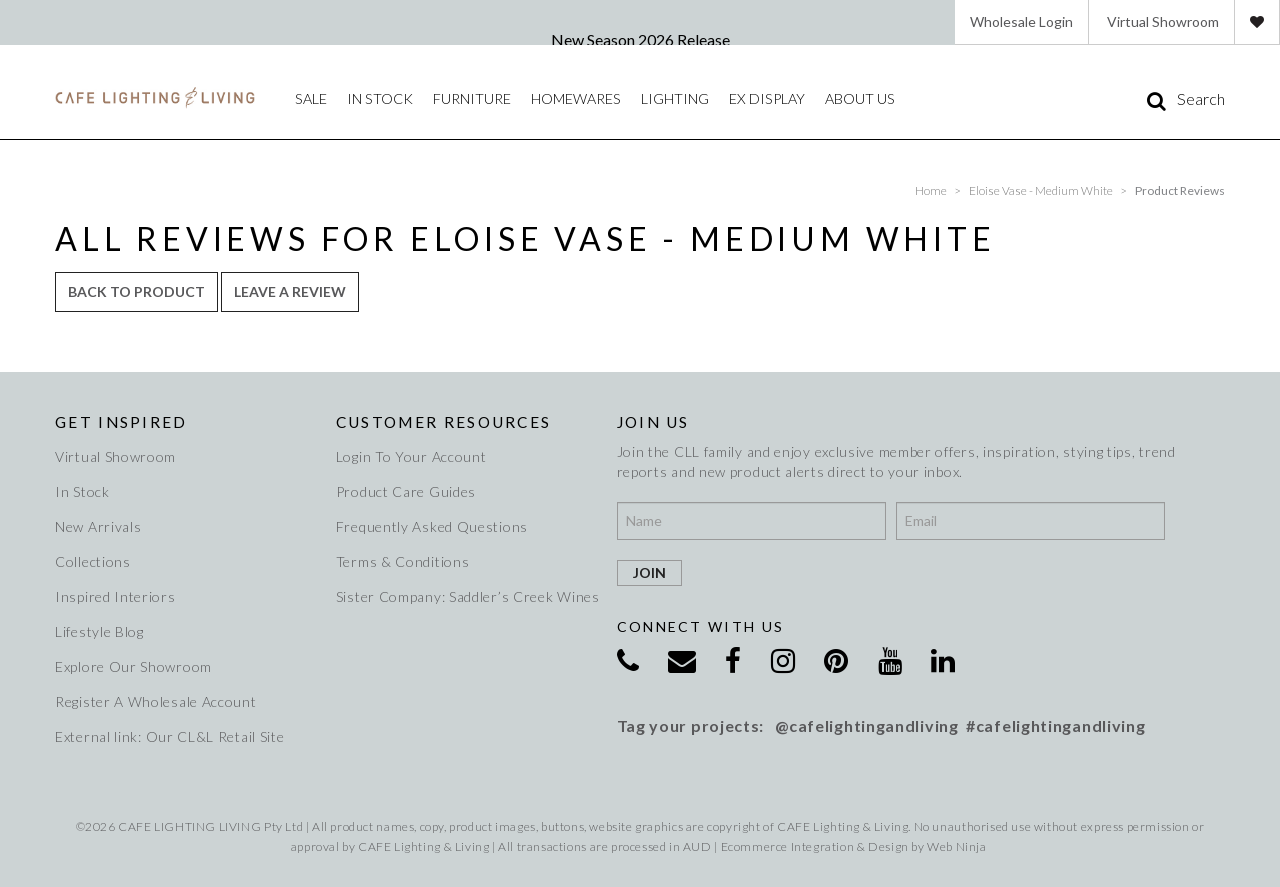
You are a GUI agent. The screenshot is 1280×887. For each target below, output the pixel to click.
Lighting (672, 98)
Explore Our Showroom (133, 666)
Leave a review (290, 291)
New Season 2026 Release (640, 39)
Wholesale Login (1021, 21)
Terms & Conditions (403, 561)
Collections (93, 561)
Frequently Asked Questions (432, 526)
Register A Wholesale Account (156, 701)
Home (931, 190)
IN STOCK (378, 98)
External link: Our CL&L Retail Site (170, 736)
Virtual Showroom (1163, 21)
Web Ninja (956, 846)
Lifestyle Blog (99, 631)
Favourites (1257, 22)
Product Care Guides (406, 491)
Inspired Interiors (115, 596)
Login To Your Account (411, 456)
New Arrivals (98, 526)
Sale (310, 98)
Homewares (573, 98)
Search (1201, 99)
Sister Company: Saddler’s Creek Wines (464, 596)
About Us (854, 98)
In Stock (82, 491)
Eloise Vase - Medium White (1041, 190)
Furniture (470, 98)
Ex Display (763, 98)
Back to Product (136, 291)
